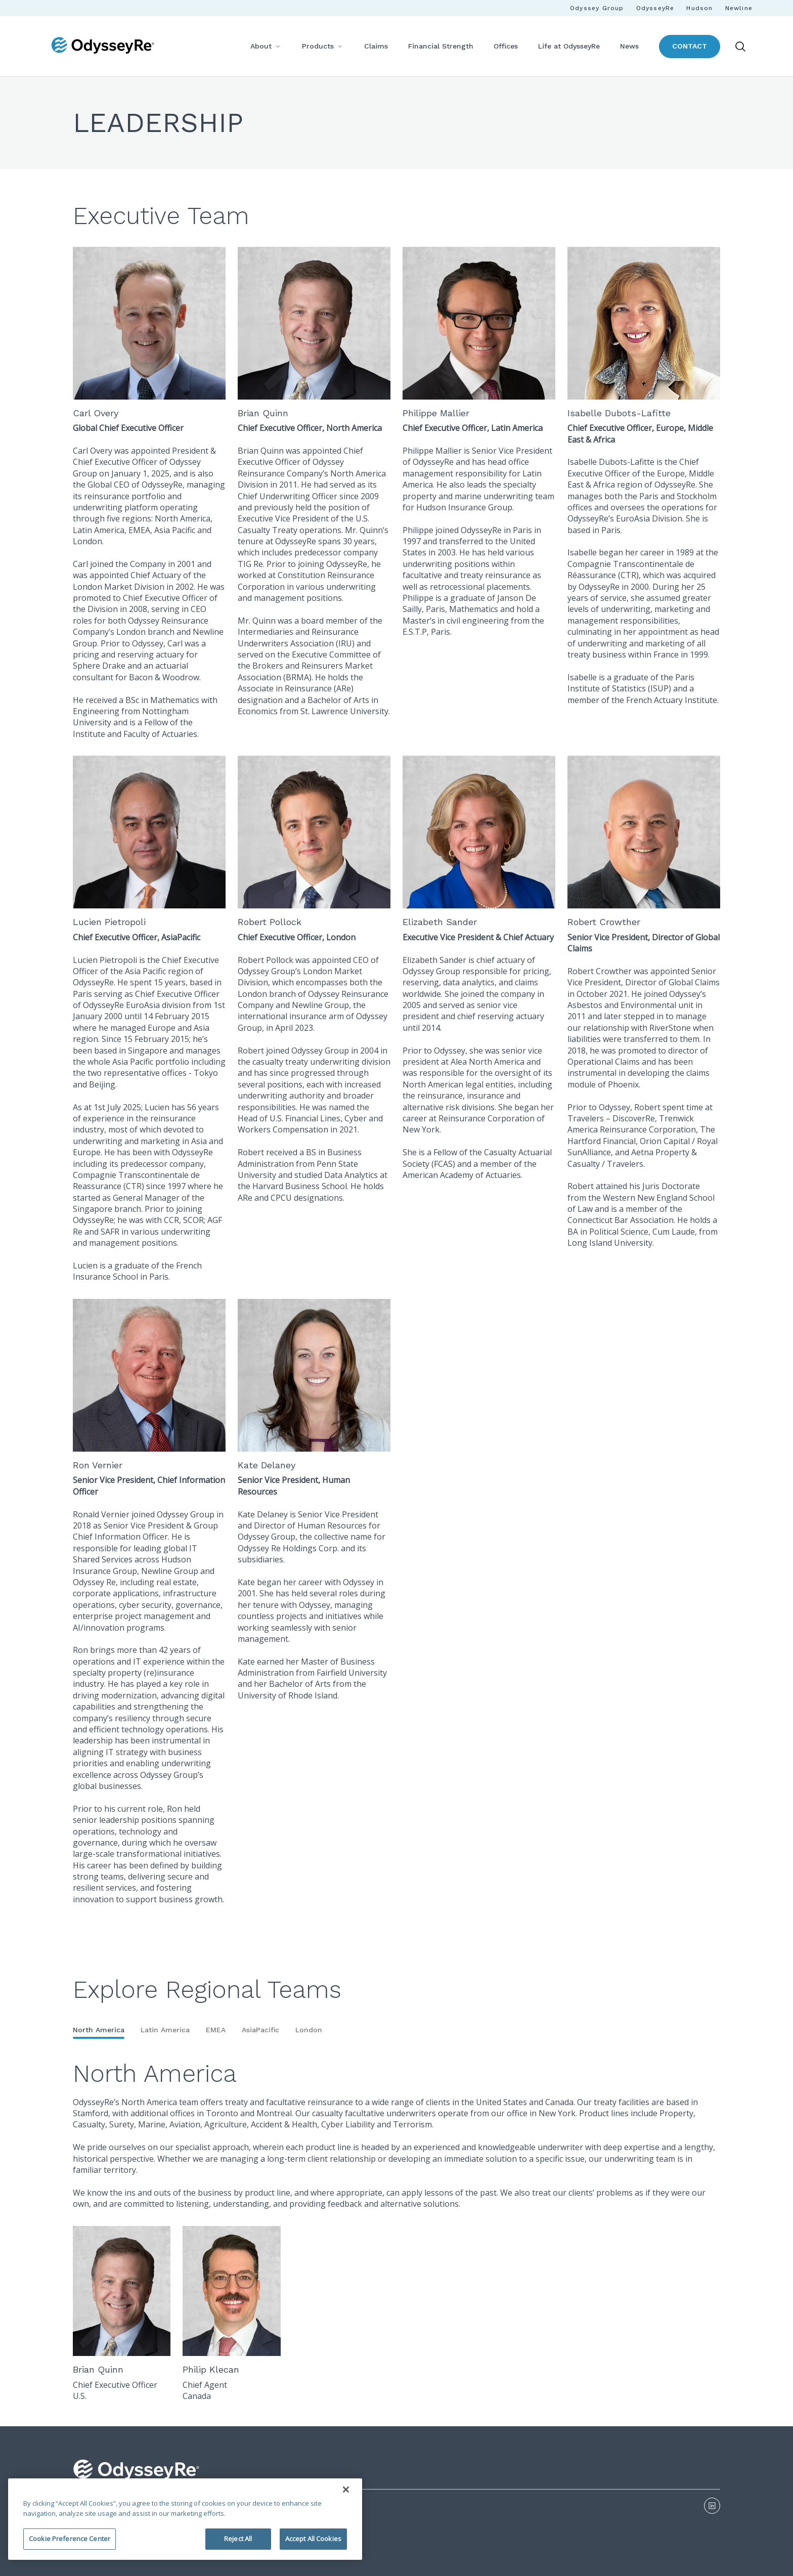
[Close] (346, 2489)
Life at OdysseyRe (569, 46)
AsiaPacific (260, 2030)
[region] (185, 2519)
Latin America (165, 2030)
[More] (278, 46)
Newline (739, 8)
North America (98, 2030)
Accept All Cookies (313, 2538)
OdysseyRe (655, 8)
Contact (689, 46)
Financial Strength (440, 46)
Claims (376, 46)
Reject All (238, 2538)
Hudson (699, 8)
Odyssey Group (597, 8)
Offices (506, 46)
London (308, 2030)
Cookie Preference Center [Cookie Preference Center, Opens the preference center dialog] (69, 2538)
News (629, 46)
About (261, 46)
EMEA (216, 2030)
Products (318, 46)
